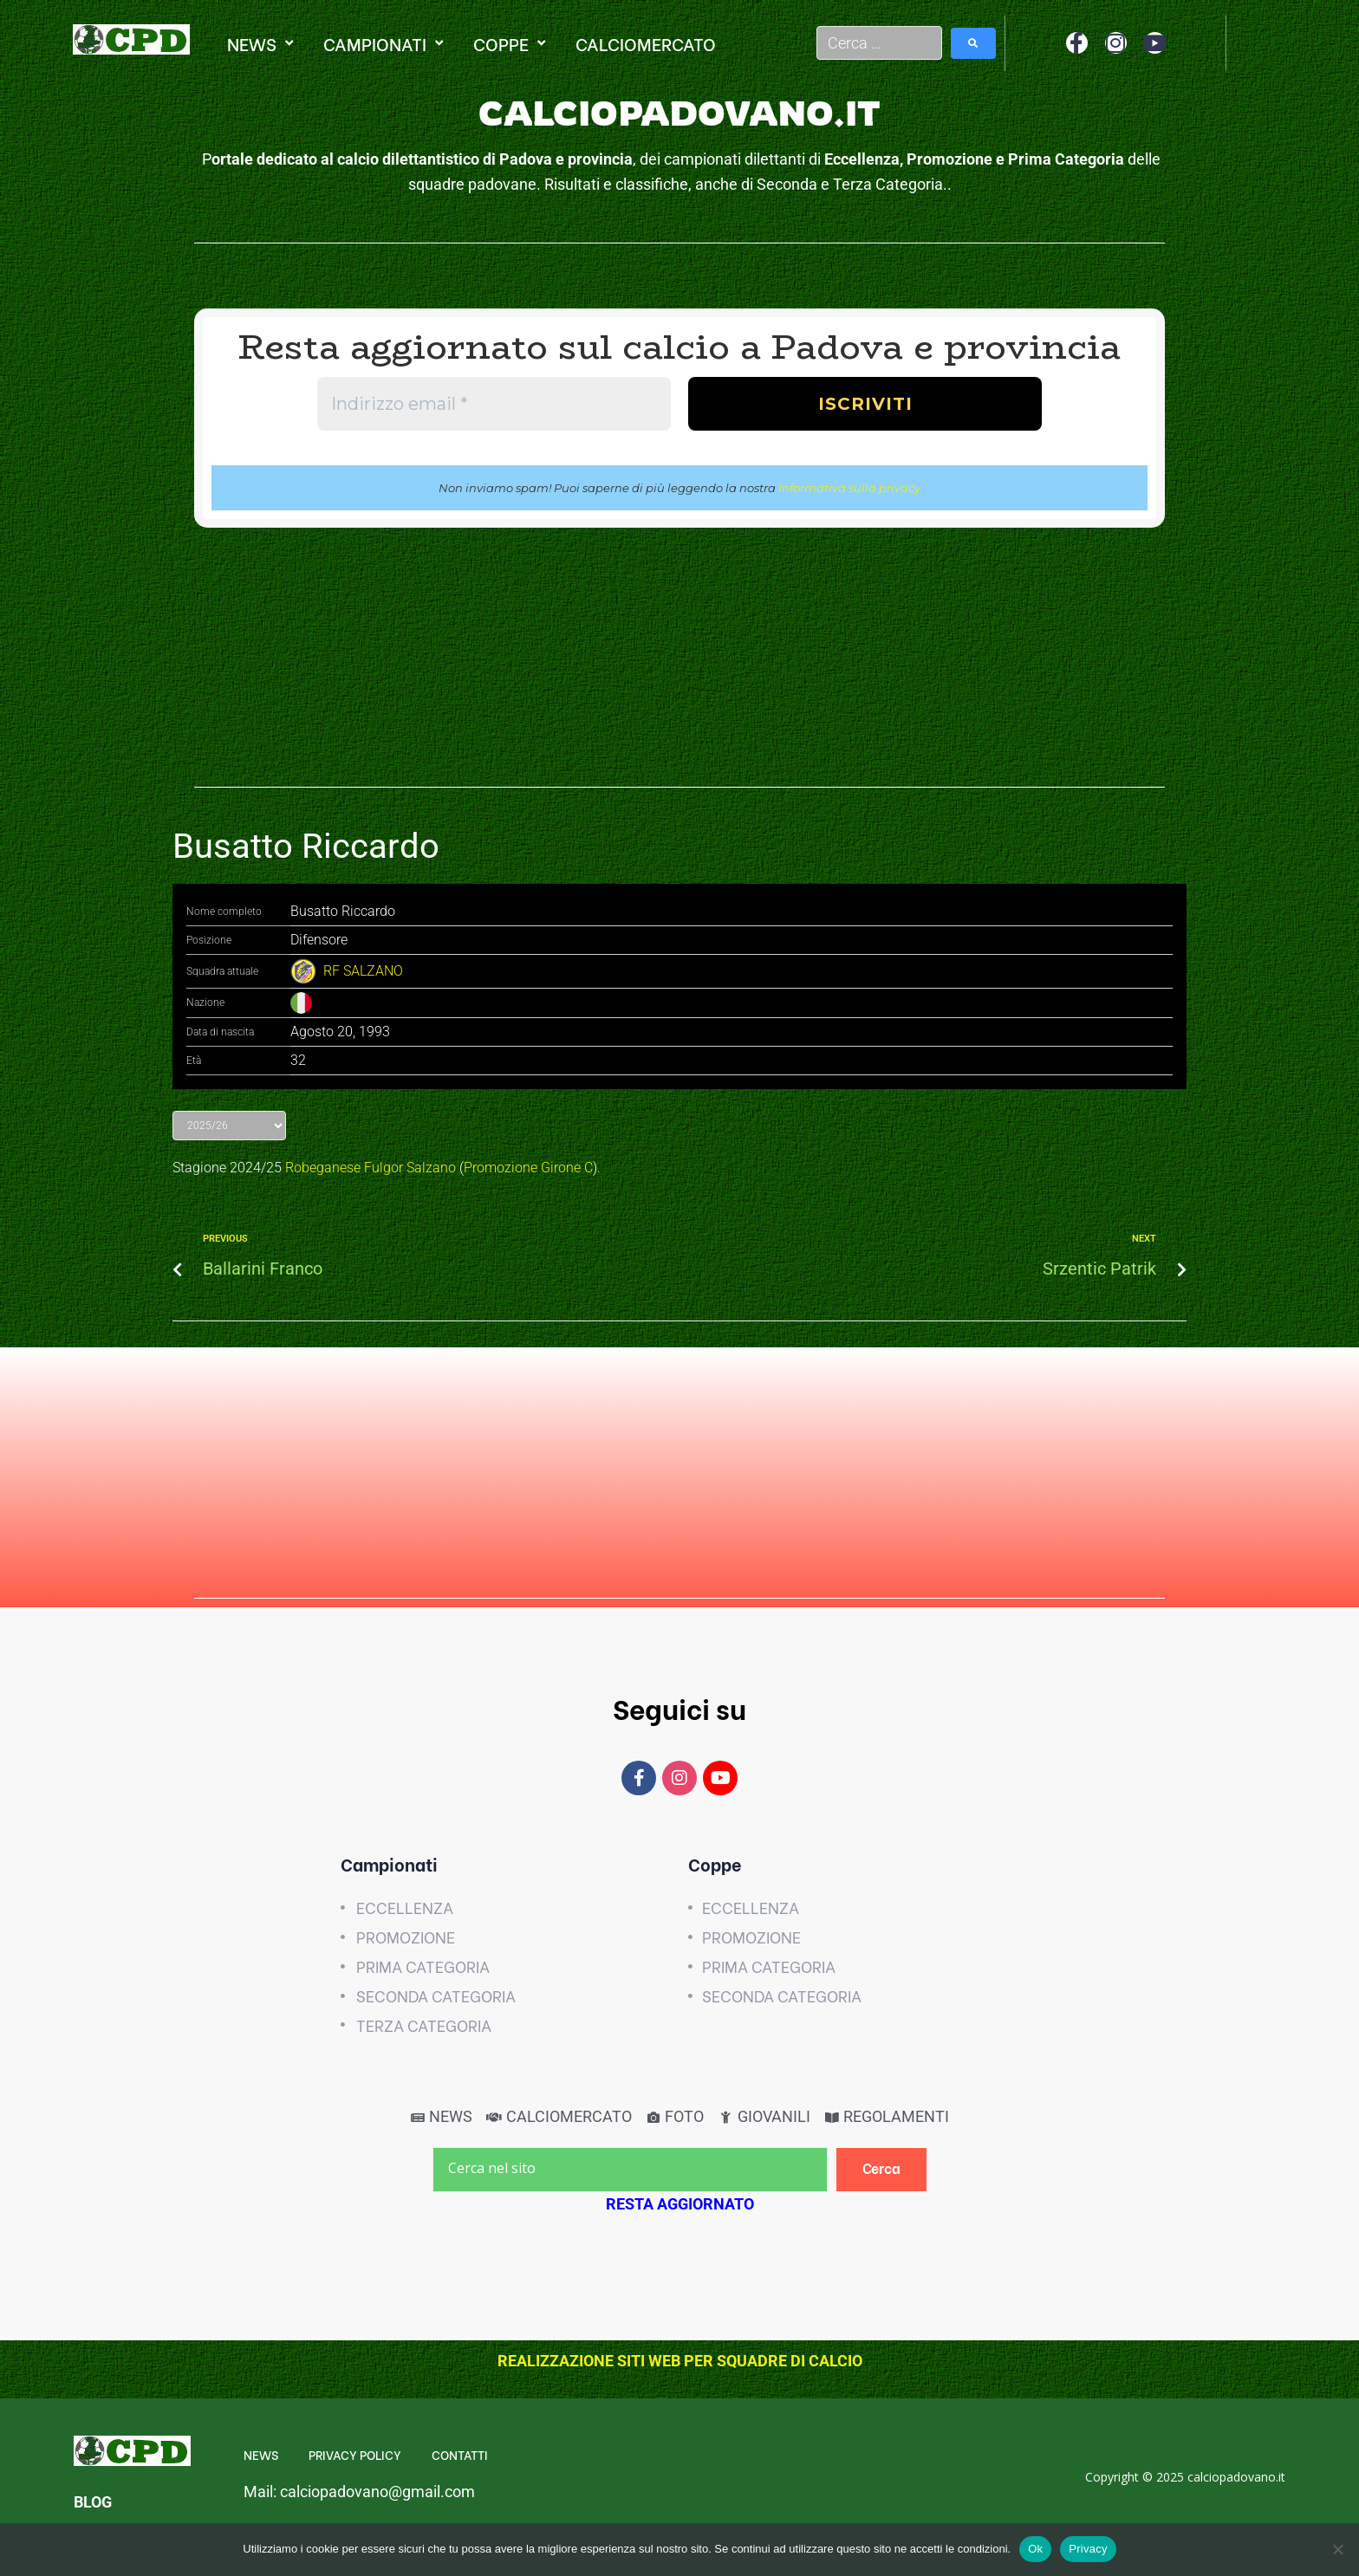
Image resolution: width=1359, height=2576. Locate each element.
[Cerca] (881, 2169)
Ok (1035, 2548)
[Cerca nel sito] (630, 2169)
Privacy (1088, 2548)
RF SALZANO (363, 971)
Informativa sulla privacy (849, 488)
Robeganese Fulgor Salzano (370, 1167)
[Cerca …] (879, 43)
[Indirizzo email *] (494, 404)
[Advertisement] (679, 666)
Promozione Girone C (528, 1167)
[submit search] (973, 43)
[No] (1337, 2549)
